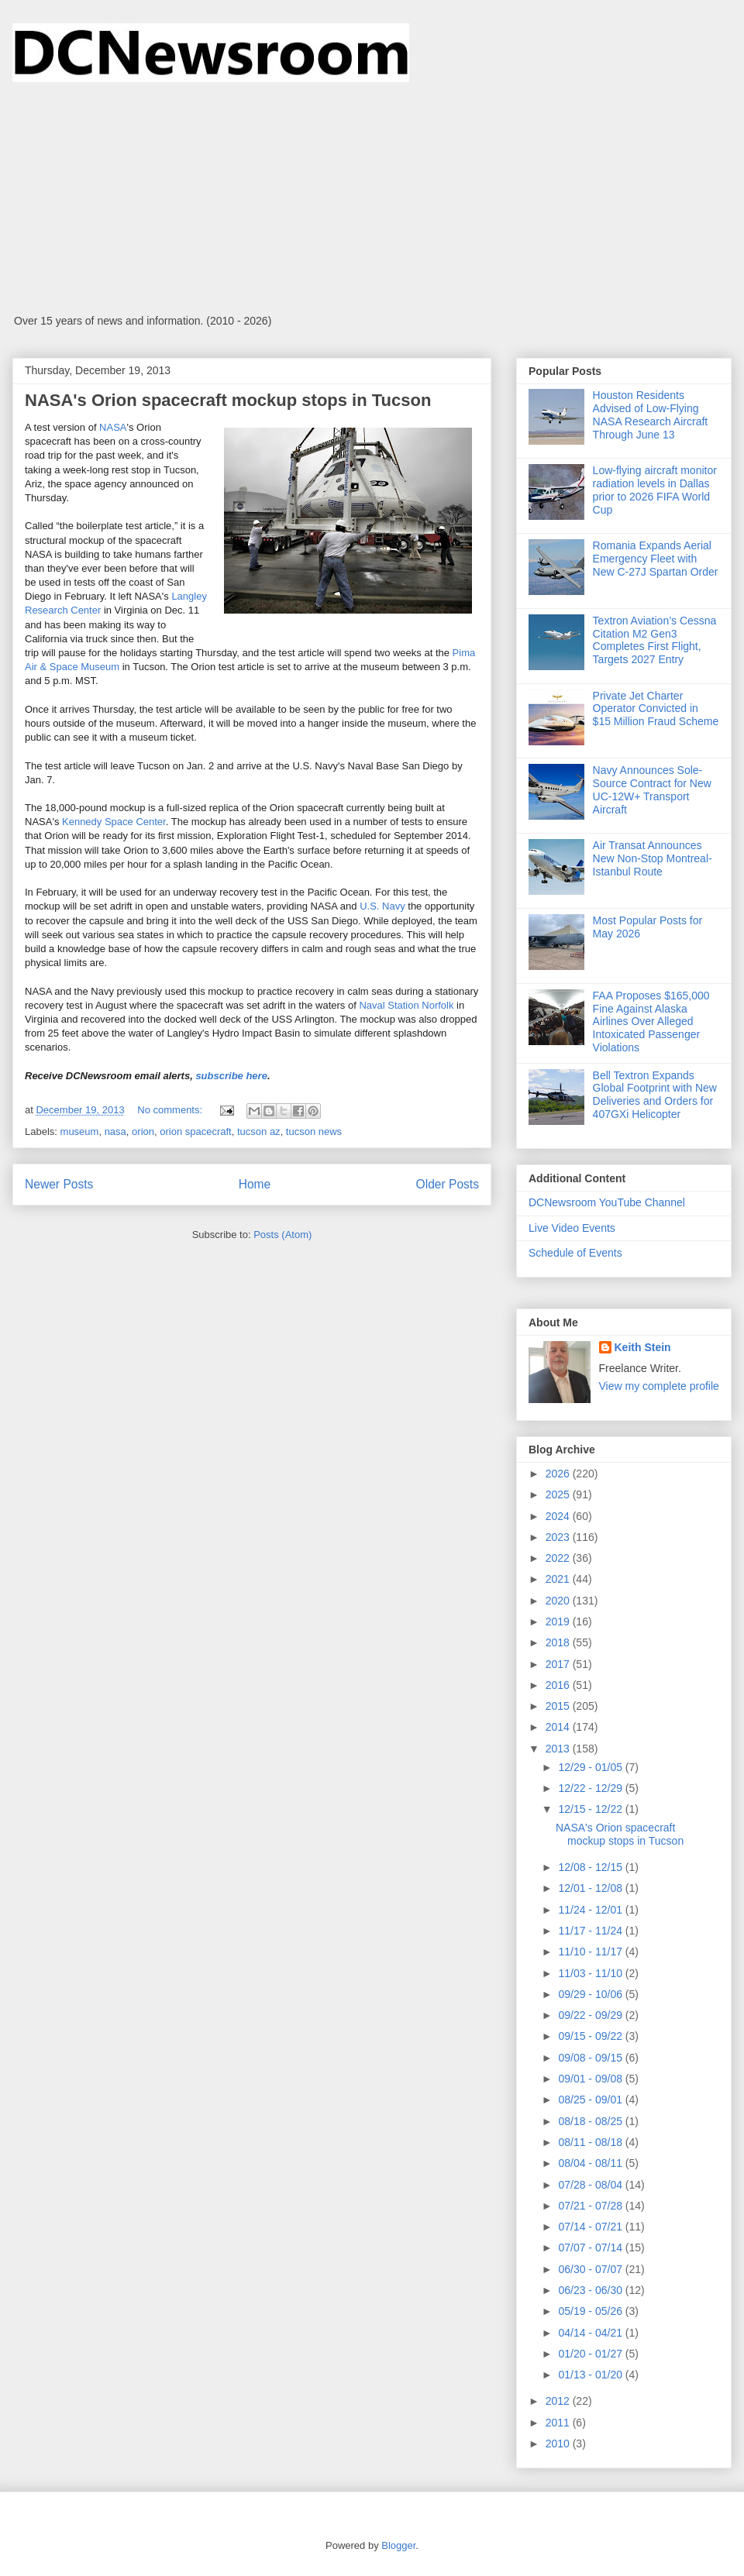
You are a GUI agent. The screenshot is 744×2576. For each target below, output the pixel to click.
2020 (559, 1600)
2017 (559, 1664)
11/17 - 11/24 (591, 1930)
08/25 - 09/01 (591, 2099)
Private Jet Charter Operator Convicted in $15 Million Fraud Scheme (656, 709)
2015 (559, 1706)
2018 (559, 1642)
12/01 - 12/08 (591, 1888)
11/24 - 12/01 (591, 1910)
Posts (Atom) (282, 1234)
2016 (559, 1685)
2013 (559, 1748)
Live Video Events (572, 1228)
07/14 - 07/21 (591, 2226)
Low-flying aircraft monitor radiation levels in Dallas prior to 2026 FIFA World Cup (655, 489)
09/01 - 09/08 (591, 2078)
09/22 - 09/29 (591, 2015)
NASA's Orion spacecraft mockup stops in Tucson (228, 400)
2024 (559, 1516)
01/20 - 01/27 (591, 2353)
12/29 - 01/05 (591, 1767)
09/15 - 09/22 (591, 2036)
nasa (115, 1131)
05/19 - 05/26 (591, 2311)
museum (79, 1131)
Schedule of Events (575, 1253)
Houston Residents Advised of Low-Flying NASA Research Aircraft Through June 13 (650, 414)
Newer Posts (59, 1184)
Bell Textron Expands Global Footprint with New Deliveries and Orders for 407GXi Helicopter (655, 1094)
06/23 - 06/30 (591, 2290)
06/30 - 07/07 (591, 2269)
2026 (559, 1473)
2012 (559, 2401)
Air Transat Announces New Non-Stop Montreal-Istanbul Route (652, 858)
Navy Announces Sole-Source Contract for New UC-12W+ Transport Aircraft (652, 789)
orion (143, 1131)
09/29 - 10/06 (591, 1994)
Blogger (398, 2545)
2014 (559, 1727)
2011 (559, 2422)
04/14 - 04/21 (591, 2333)
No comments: (171, 1110)
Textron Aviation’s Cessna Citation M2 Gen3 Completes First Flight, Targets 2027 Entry (655, 639)
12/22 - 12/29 (591, 1788)
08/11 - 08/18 (591, 2142)
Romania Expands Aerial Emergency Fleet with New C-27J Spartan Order (655, 558)
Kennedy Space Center (114, 821)
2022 (559, 1558)
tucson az (259, 1131)
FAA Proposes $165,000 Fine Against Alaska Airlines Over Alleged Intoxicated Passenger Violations (651, 1021)
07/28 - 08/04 (591, 2185)
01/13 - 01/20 (591, 2374)
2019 (559, 1621)
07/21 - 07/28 (591, 2205)
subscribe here (231, 1076)
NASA (112, 427)
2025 (559, 1494)
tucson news (314, 1131)
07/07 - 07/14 (591, 2247)
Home (255, 1184)
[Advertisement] (372, 198)
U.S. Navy (382, 906)
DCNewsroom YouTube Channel (607, 1202)
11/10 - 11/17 (591, 1951)
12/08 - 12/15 (591, 1867)
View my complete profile (659, 1386)
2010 (559, 2443)
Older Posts (447, 1184)
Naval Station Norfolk (406, 1005)
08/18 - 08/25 (591, 2121)
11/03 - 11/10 (591, 1973)
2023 (559, 1537)
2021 (559, 1579)
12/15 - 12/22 (591, 1809)
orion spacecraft (196, 1131)
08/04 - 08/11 (591, 2163)
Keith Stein (643, 1347)
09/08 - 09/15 (591, 2058)
